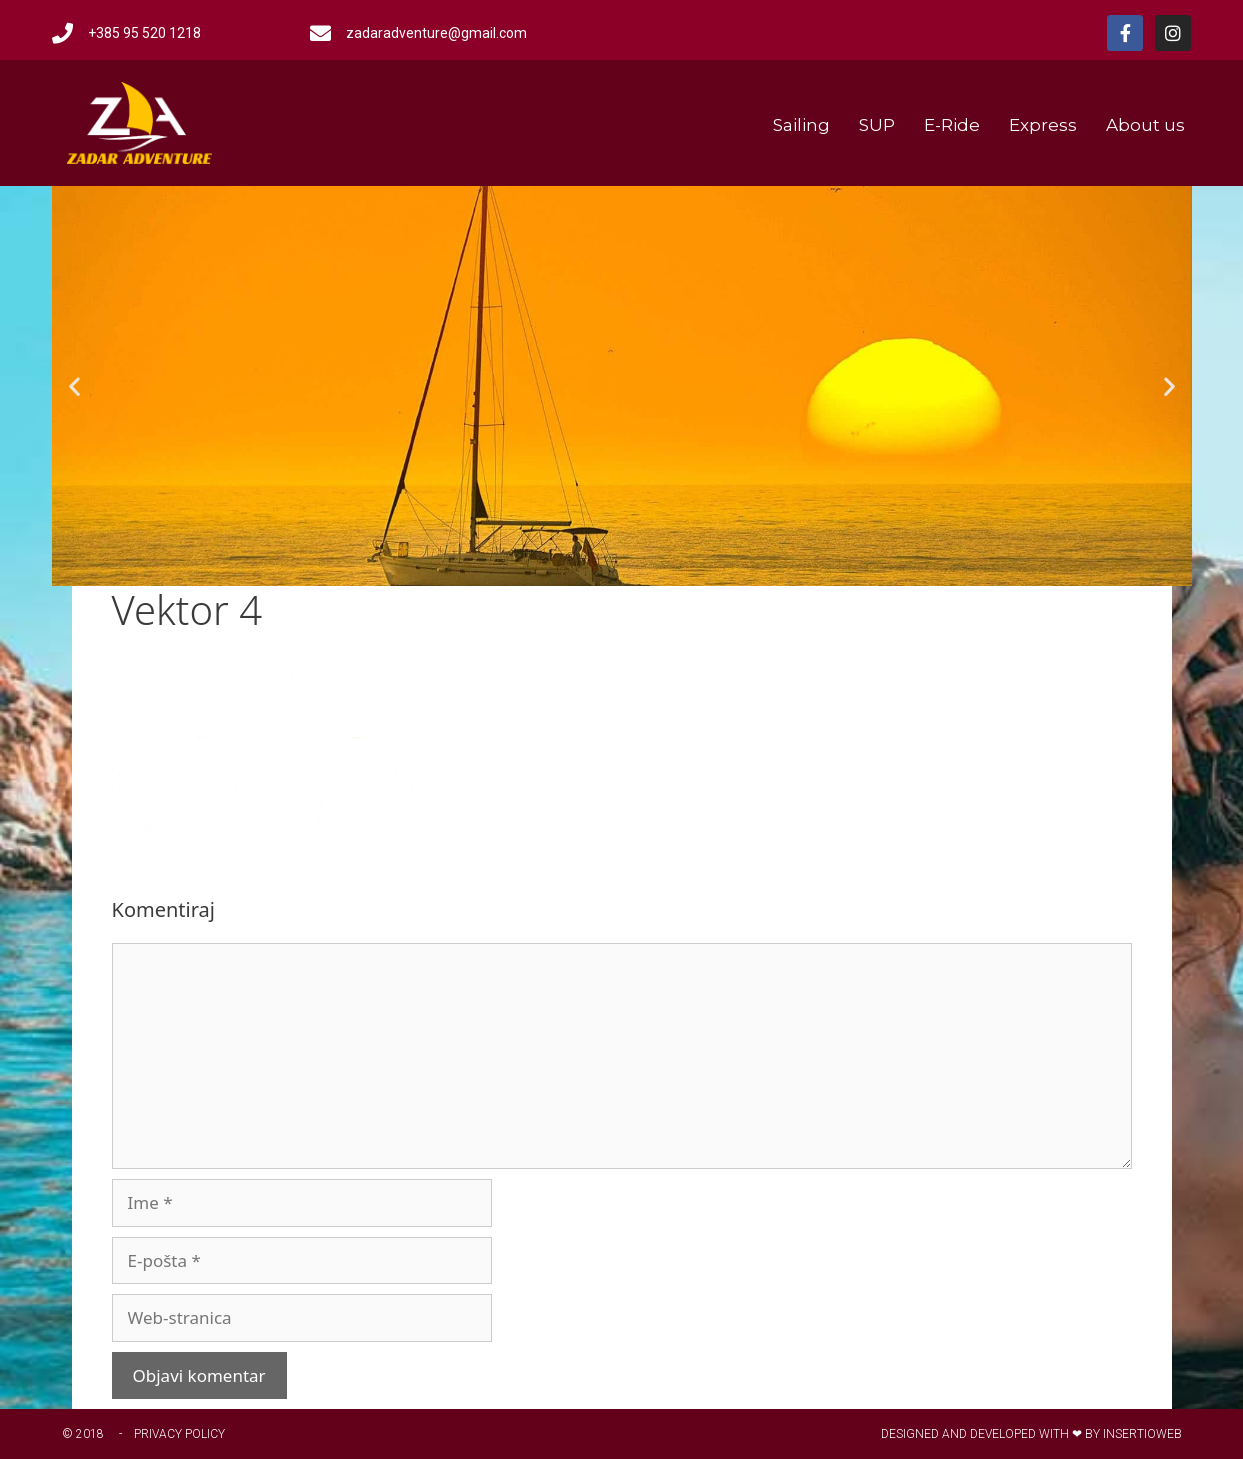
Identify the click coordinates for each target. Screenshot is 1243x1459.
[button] (74, 386)
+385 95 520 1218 (144, 33)
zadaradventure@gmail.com (436, 33)
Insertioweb (1142, 1434)
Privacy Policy (179, 1434)
